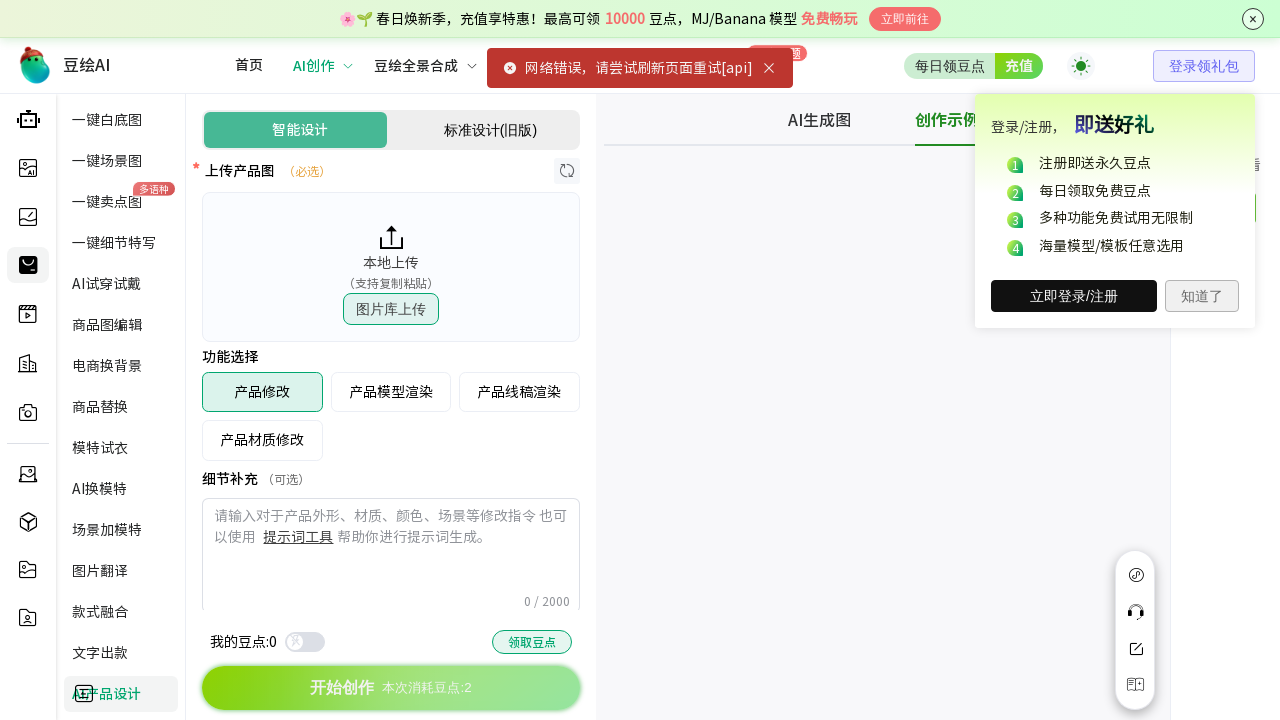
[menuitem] (249, 66)
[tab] (835, 120)
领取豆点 (532, 642)
